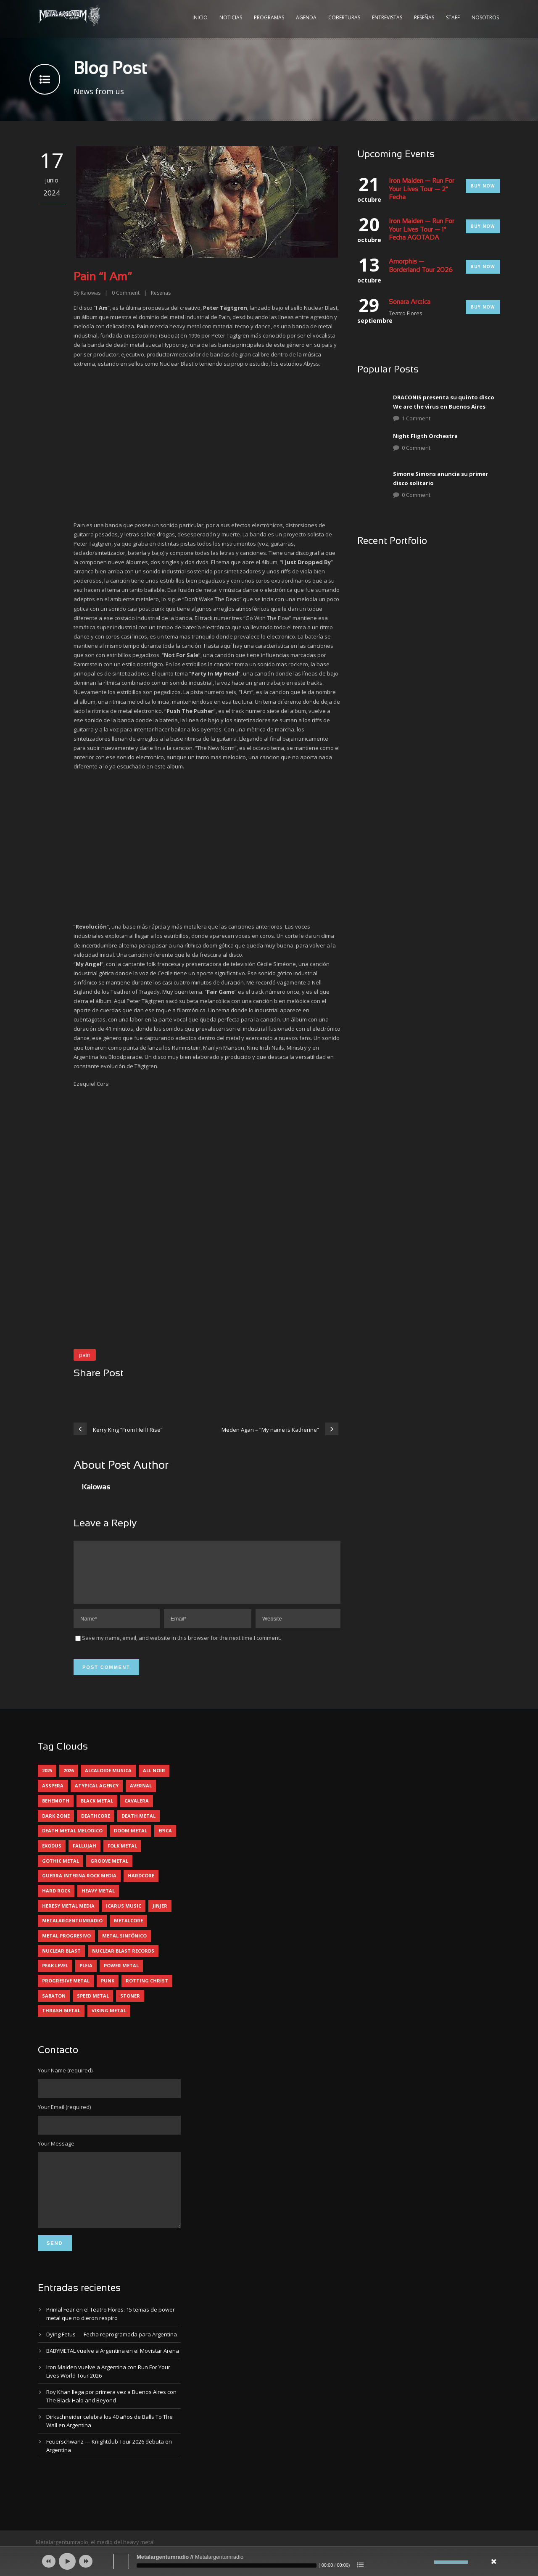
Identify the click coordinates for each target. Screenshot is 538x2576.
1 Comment (416, 418)
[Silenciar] (428, 2562)
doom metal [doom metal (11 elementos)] (130, 1840)
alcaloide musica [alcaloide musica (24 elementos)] (108, 1780)
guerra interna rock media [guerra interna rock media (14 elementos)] (79, 1885)
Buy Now (483, 186)
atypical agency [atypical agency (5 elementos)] (97, 1795)
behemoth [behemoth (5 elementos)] (55, 1811)
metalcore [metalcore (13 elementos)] (128, 1930)
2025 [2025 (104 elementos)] (47, 1780)
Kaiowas (90, 292)
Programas (269, 17)
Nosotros (485, 17)
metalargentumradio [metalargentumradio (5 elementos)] (72, 1930)
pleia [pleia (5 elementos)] (85, 1975)
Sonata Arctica (409, 302)
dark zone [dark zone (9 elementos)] (56, 1826)
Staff (453, 17)
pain (84, 1355)
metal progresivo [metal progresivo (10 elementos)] (66, 1946)
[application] (269, 2561)
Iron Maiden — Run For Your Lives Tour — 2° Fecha (421, 189)
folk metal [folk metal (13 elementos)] (122, 1856)
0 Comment (416, 447)
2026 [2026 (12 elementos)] (68, 1780)
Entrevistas (387, 17)
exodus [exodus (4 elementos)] (51, 1856)
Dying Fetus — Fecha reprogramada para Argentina (111, 2357)
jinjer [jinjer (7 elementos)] (160, 1916)
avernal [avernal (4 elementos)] (141, 1795)
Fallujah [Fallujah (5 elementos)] (84, 1856)
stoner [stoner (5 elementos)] (130, 2006)
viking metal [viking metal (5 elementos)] (109, 2020)
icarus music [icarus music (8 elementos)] (123, 1916)
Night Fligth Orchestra (425, 436)
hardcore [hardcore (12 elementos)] (141, 1885)
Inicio (200, 17)
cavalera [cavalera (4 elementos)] (136, 1811)
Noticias (230, 17)
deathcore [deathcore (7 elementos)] (95, 1826)
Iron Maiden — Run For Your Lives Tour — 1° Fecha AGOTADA (421, 230)
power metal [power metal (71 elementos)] (121, 1975)
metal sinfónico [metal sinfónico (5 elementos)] (124, 1946)
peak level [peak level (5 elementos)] (55, 1975)
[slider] (226, 2565)
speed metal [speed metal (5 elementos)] (93, 2006)
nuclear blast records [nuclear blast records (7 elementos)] (123, 1961)
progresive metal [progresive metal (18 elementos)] (66, 1990)
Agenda (306, 17)
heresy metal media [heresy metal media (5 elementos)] (68, 1916)
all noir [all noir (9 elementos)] (154, 1780)
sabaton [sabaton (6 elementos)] (54, 2006)
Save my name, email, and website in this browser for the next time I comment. (181, 1648)
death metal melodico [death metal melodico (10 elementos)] (72, 1840)
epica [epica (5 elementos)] (165, 1840)
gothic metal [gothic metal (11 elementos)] (60, 1871)
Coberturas (344, 17)
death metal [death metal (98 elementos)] (138, 1826)
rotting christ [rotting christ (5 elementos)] (147, 1990)
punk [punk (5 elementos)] (107, 1990)
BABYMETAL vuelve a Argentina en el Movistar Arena (112, 2373)
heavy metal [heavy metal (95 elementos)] (98, 1901)
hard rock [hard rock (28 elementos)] (56, 1901)
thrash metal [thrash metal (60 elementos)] (61, 2020)
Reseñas (424, 17)
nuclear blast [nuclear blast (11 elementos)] (61, 1961)
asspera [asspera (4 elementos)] (52, 1795)
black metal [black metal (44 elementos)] (97, 1811)
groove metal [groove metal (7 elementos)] (109, 1871)
